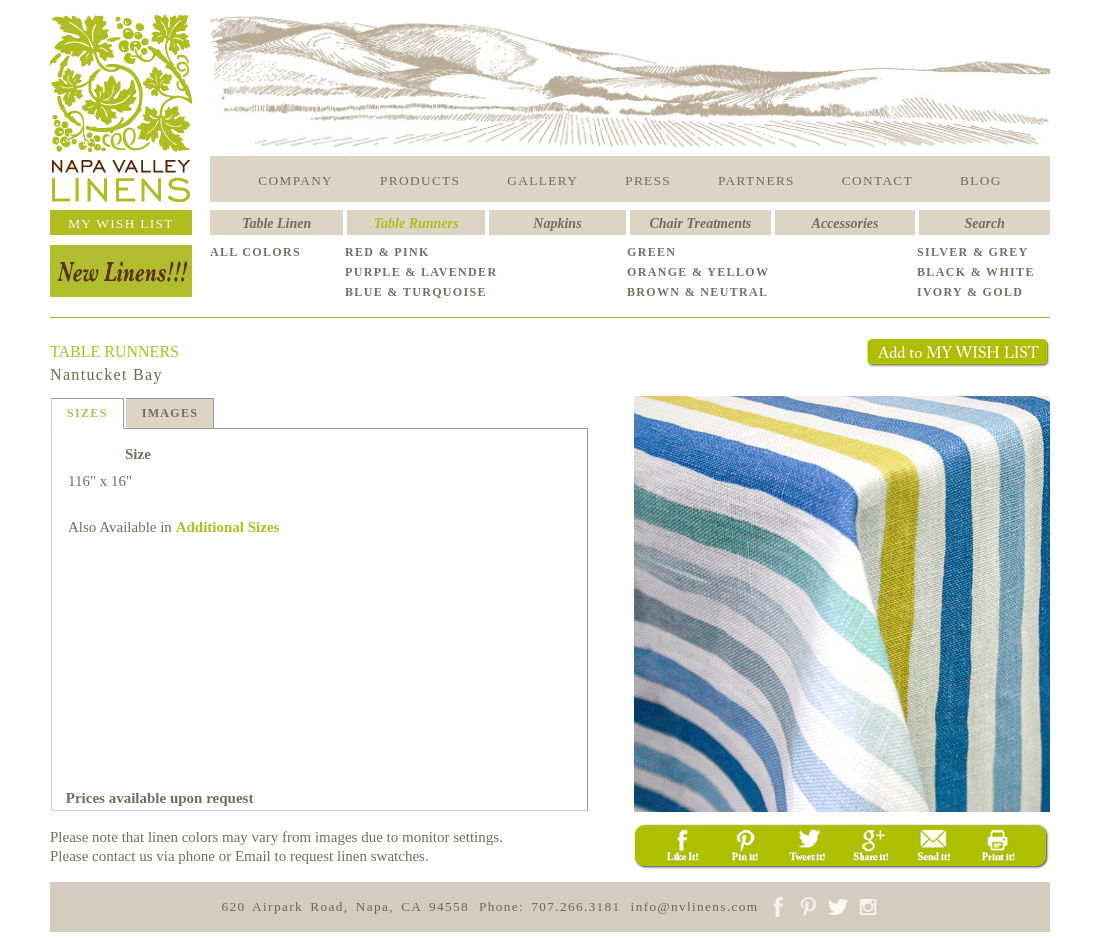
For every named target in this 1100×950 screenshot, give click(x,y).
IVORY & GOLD (970, 292)
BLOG (981, 180)
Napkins (557, 223)
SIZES (87, 413)
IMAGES (170, 413)
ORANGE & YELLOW (698, 272)
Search (984, 223)
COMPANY (295, 180)
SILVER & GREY (973, 252)
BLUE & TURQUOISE (416, 292)
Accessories (845, 223)
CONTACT (877, 180)
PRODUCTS (420, 180)
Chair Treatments (701, 223)
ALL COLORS (255, 252)
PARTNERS (756, 180)
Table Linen (276, 223)
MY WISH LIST (121, 223)
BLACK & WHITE (976, 272)
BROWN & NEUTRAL (697, 292)
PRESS (648, 180)
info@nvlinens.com (695, 906)
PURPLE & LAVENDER (421, 272)
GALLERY (542, 180)
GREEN (651, 252)
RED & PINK (387, 252)
